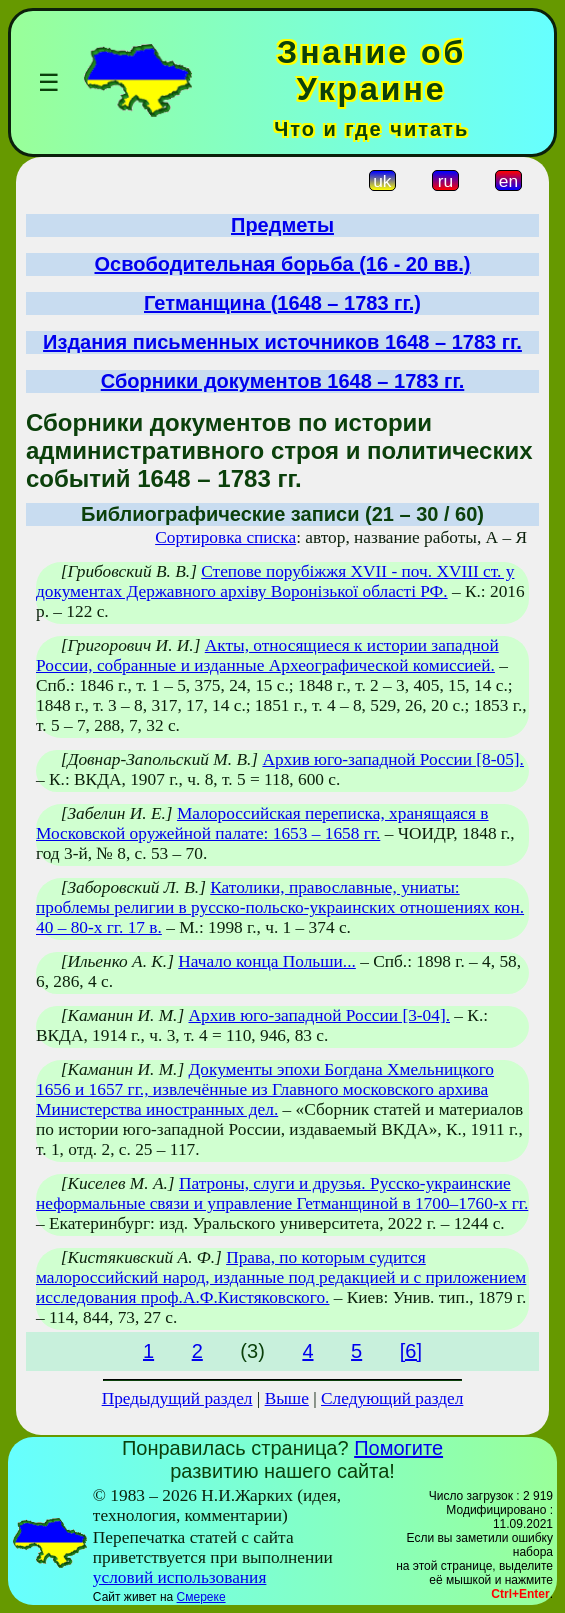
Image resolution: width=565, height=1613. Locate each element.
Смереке (201, 1597)
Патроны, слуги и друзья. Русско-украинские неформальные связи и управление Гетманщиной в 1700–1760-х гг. (282, 1193)
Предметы (282, 225)
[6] (411, 1351)
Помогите (398, 1448)
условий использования (180, 1577)
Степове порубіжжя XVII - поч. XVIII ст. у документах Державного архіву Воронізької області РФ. (275, 581)
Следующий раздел (392, 1398)
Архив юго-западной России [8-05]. (393, 759)
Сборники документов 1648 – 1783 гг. (283, 381)
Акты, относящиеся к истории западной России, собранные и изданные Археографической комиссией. (267, 655)
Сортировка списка (225, 537)
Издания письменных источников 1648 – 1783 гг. (282, 342)
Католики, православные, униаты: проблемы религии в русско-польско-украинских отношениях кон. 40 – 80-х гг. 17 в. (280, 907)
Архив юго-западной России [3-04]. (320, 1015)
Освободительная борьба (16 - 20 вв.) (283, 264)
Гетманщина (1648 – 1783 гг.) (282, 303)
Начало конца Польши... (267, 961)
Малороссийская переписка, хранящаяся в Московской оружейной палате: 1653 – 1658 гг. (262, 823)
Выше (287, 1398)
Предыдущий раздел (177, 1398)
